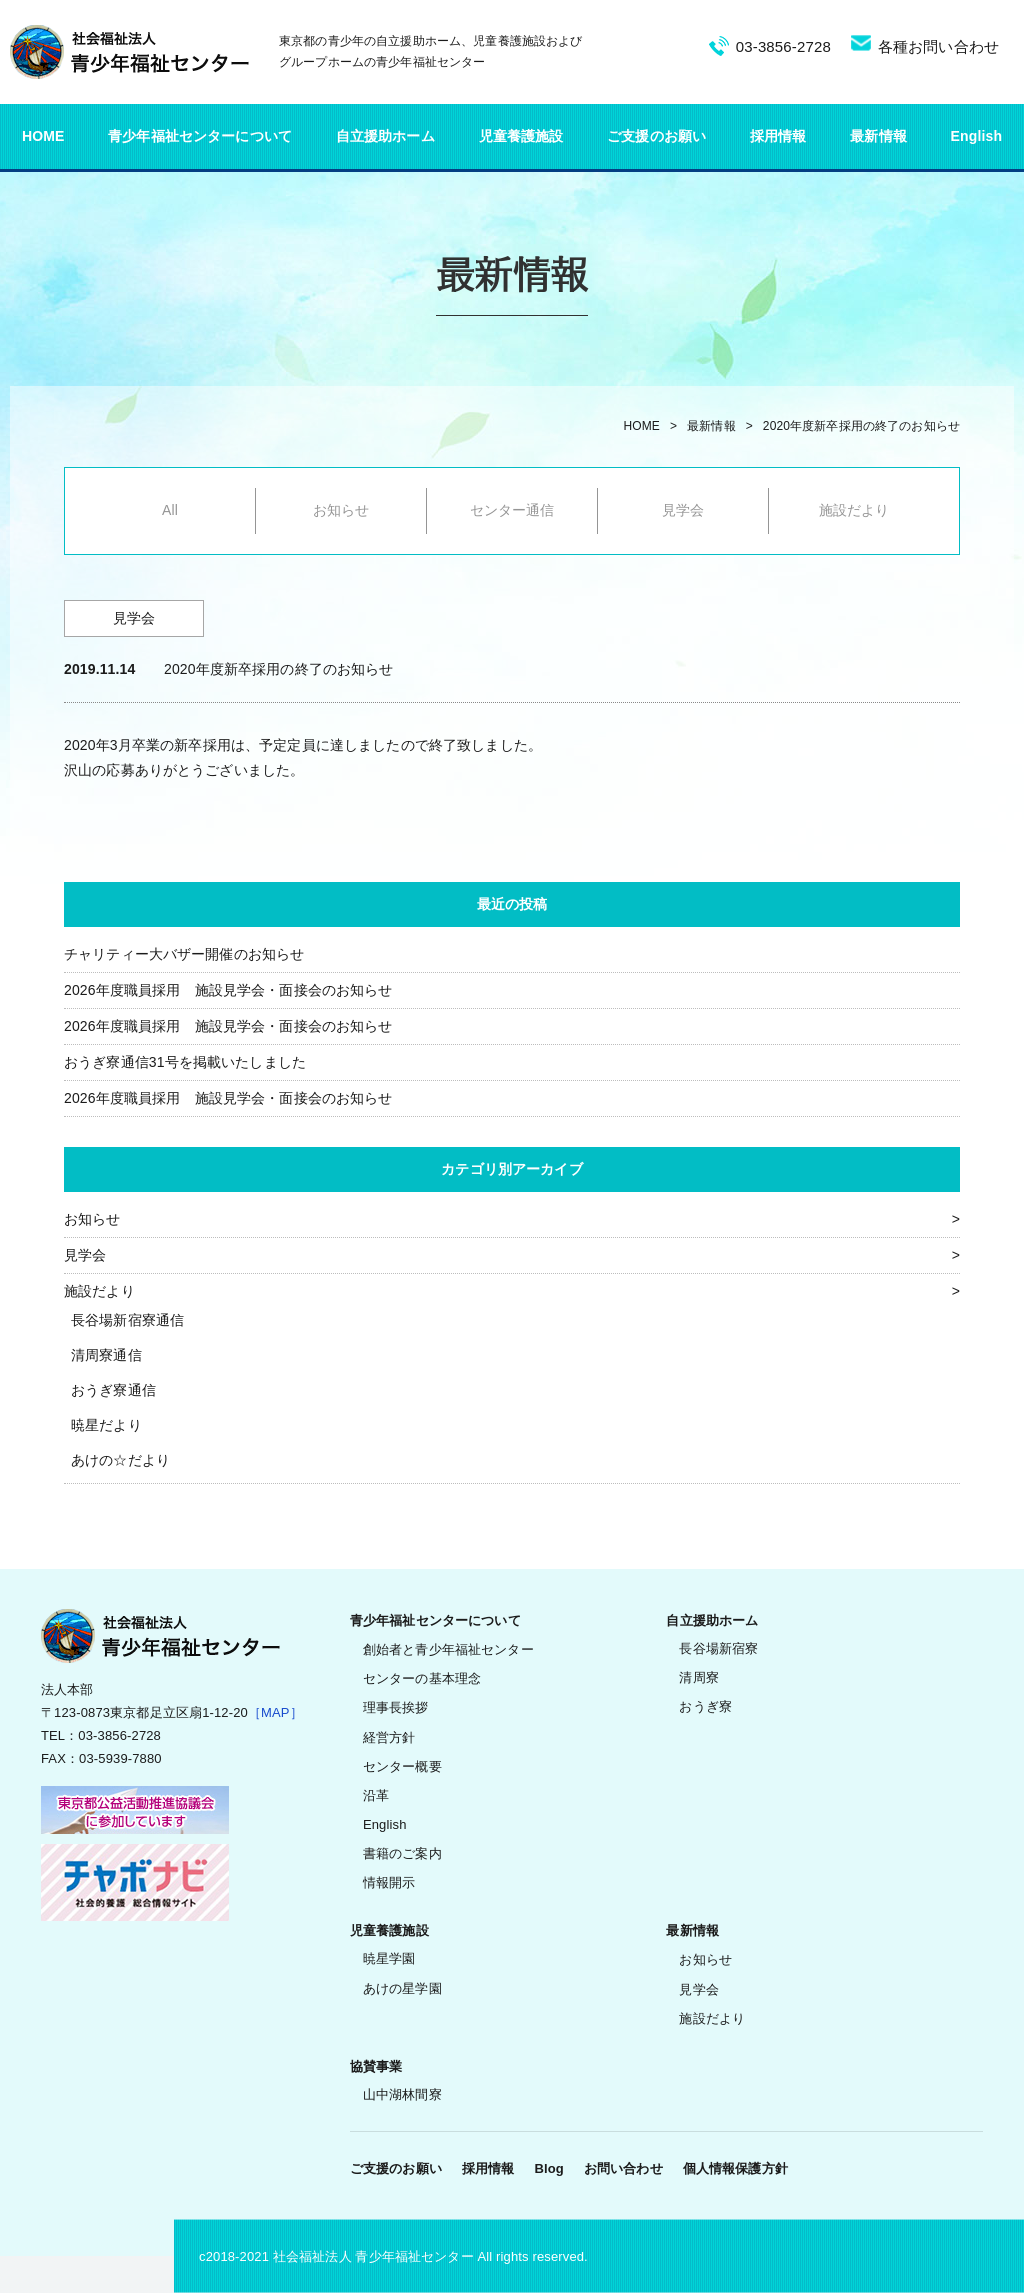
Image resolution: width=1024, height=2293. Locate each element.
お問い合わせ (623, 2168)
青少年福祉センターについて (200, 136)
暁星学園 (389, 1958)
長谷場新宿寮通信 (127, 1320)
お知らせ (341, 510)
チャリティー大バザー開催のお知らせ (184, 954)
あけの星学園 (402, 1988)
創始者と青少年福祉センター (448, 1649)
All (170, 510)
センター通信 (512, 510)
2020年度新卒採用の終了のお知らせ (861, 426)
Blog (548, 2168)
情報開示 (389, 1882)
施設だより (854, 510)
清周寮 (698, 1677)
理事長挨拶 (396, 1707)
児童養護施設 (521, 136)
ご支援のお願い (656, 136)
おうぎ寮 (705, 1706)
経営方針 (389, 1737)
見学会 (683, 510)
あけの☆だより (120, 1460)
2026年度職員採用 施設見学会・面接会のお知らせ (228, 990)
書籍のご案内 (402, 1853)
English (977, 136)
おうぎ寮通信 (113, 1390)
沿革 (376, 1795)
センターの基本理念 (422, 1678)
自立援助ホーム (385, 136)
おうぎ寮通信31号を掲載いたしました (185, 1062)
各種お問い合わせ (938, 46)
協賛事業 (376, 2066)
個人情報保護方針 (735, 2168)
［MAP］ (275, 1712)
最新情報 (878, 136)
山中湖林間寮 (402, 2094)
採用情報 (778, 136)
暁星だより (106, 1425)
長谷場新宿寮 (718, 1648)
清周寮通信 (106, 1355)
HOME (43, 136)
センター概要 (402, 1766)
